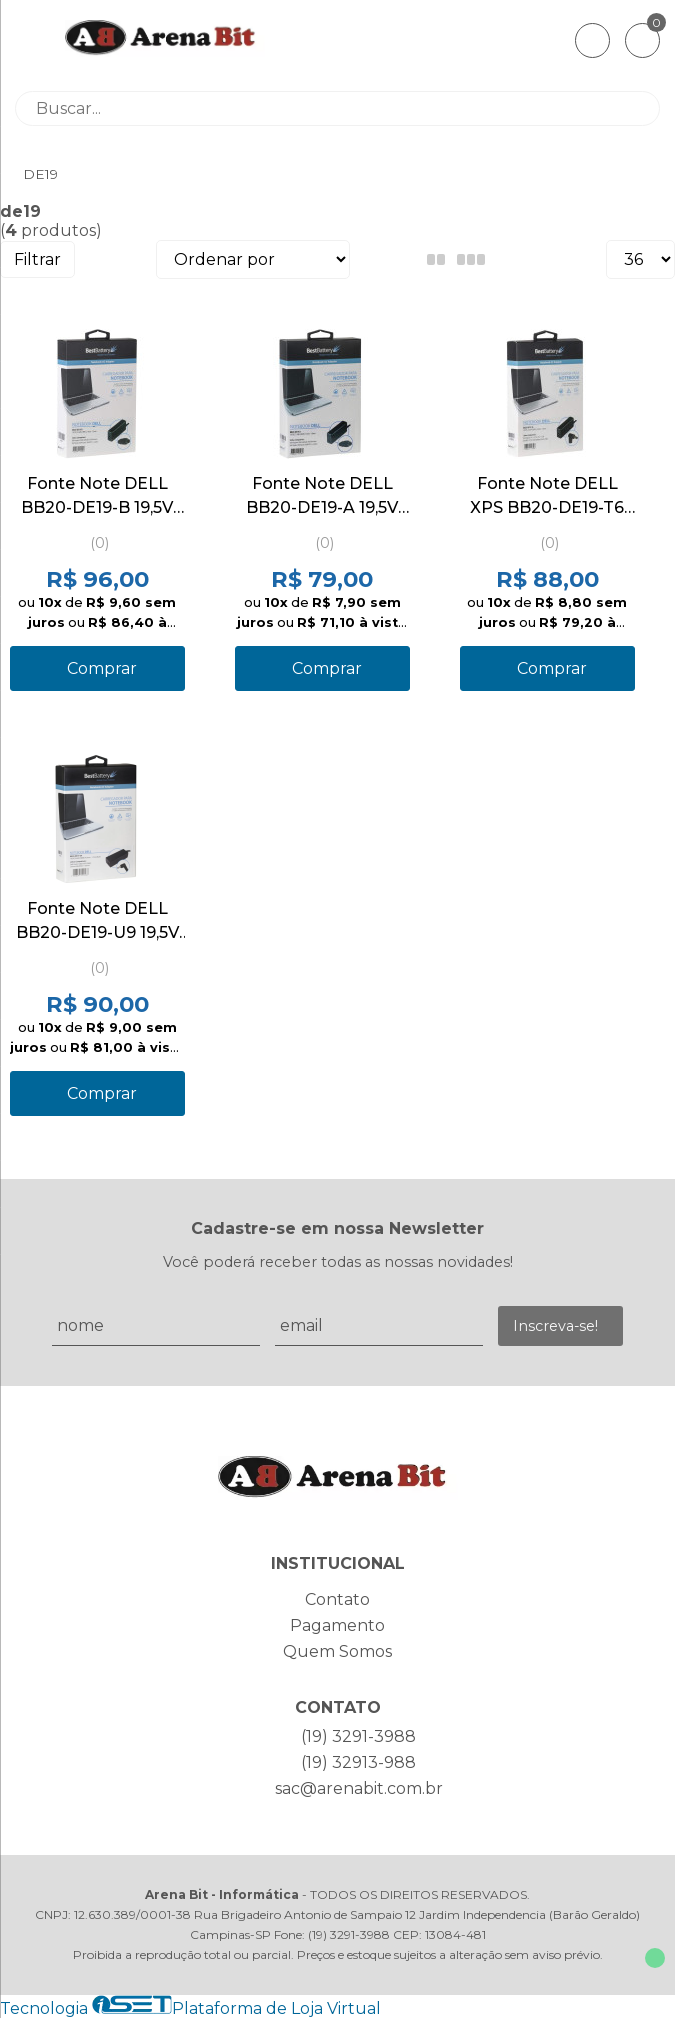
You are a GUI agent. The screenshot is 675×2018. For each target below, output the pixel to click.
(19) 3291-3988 (358, 1736)
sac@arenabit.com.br (359, 1788)
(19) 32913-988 (358, 1762)
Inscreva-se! (555, 1326)
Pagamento (337, 1625)
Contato (337, 1599)
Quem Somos (337, 1651)
